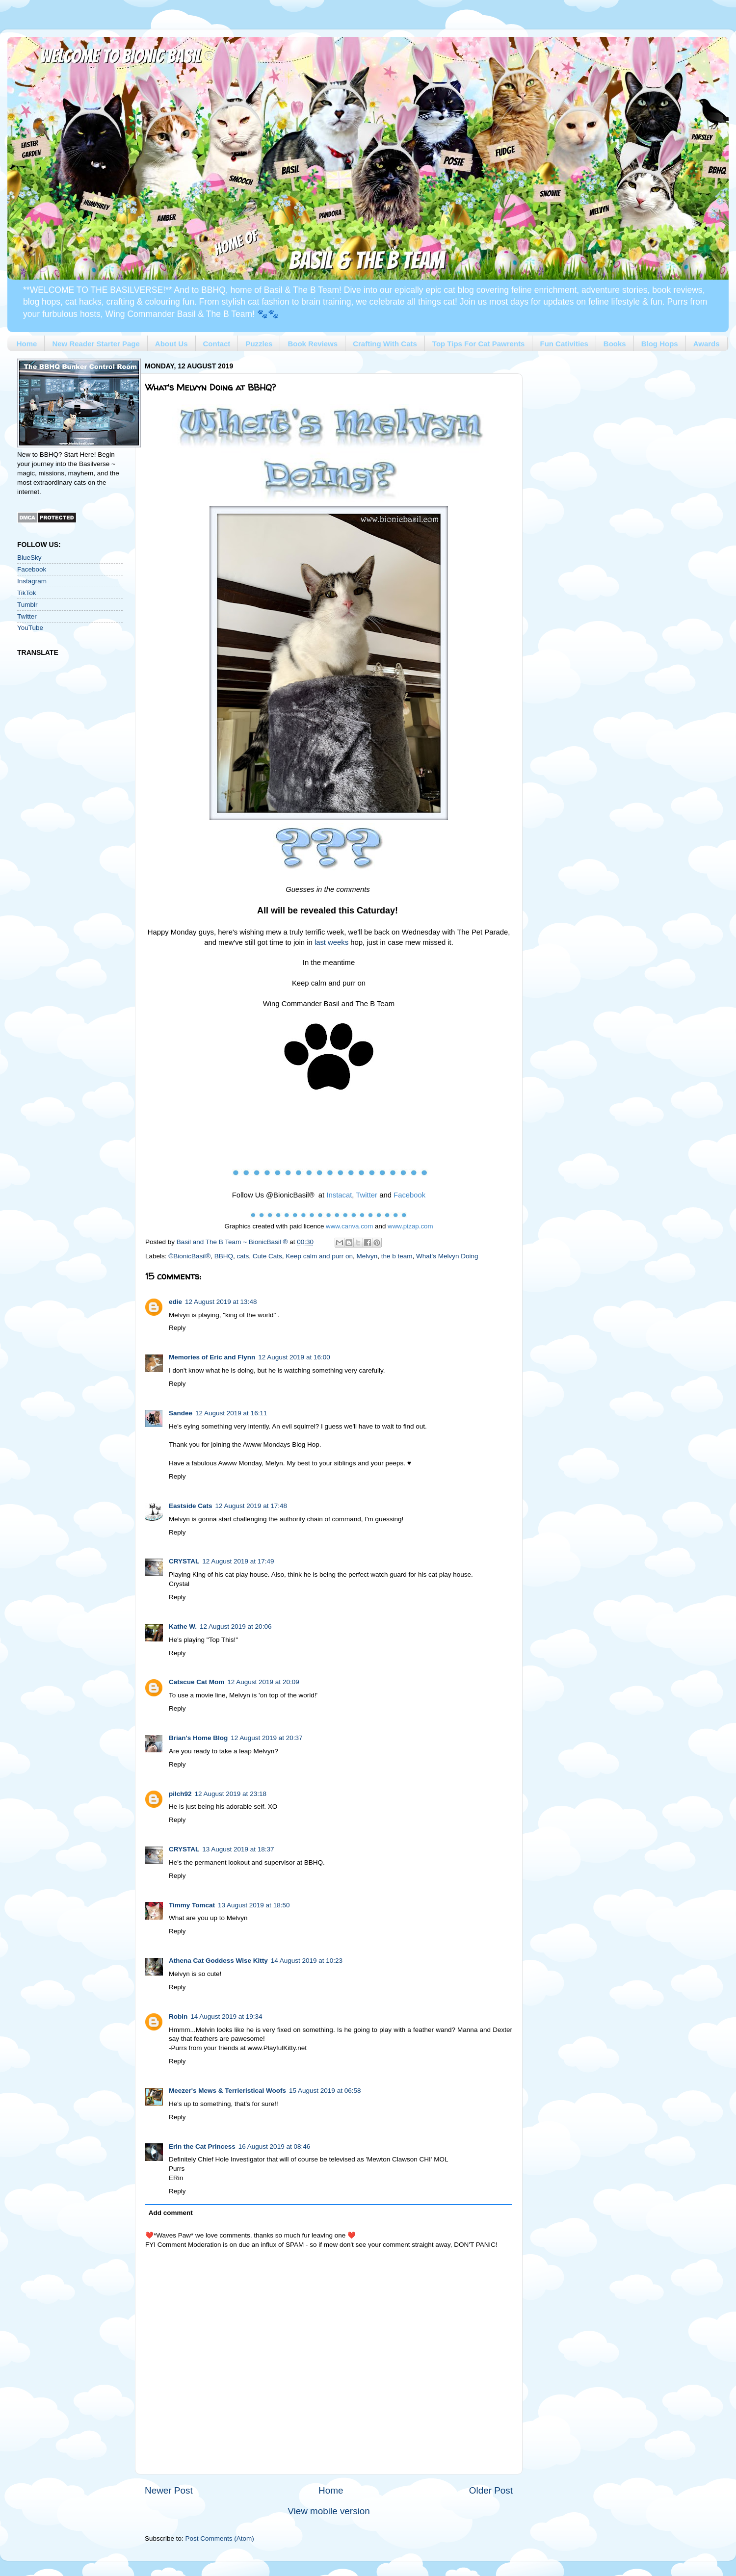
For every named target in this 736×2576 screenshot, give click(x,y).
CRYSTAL (184, 1561)
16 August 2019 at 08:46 (274, 2146)
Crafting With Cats (385, 343)
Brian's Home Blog (198, 1738)
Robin (178, 2016)
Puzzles (258, 343)
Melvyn (366, 1256)
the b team (397, 1256)
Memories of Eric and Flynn (212, 1357)
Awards (706, 343)
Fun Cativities (564, 343)
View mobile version (329, 2511)
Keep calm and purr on (319, 1256)
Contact (217, 343)
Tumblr (27, 604)
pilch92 (180, 1793)
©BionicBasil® (189, 1256)
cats (243, 1256)
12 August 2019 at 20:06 (235, 1626)
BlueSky (29, 557)
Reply (177, 1327)
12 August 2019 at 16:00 (294, 1357)
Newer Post (169, 2490)
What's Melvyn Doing (447, 1256)
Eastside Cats (190, 1505)
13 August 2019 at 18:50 (253, 1905)
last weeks (331, 942)
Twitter (27, 616)
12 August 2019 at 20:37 (266, 1738)
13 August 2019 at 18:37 (238, 1849)
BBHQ (223, 1256)
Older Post (491, 2490)
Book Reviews (313, 343)
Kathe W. (183, 1626)
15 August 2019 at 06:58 (325, 2090)
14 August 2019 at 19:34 (226, 2016)
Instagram (32, 581)
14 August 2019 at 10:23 (306, 1960)
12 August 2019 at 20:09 (263, 1682)
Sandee (180, 1413)
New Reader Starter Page (95, 343)
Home (27, 343)
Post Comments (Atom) (219, 2538)
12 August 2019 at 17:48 (251, 1505)
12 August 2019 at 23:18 (230, 1793)
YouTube (30, 627)
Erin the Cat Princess (202, 2146)
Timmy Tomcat (192, 1905)
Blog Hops (659, 343)
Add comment (171, 2212)
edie (175, 1301)
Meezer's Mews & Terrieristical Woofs (227, 2090)
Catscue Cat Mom (196, 1682)
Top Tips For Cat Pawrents (478, 343)
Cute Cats (267, 1256)
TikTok (26, 593)
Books (615, 343)
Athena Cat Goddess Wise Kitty (218, 1960)
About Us (171, 343)
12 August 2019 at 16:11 (231, 1413)
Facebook (31, 569)
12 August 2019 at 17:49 (238, 1561)
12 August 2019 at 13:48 (221, 1301)
